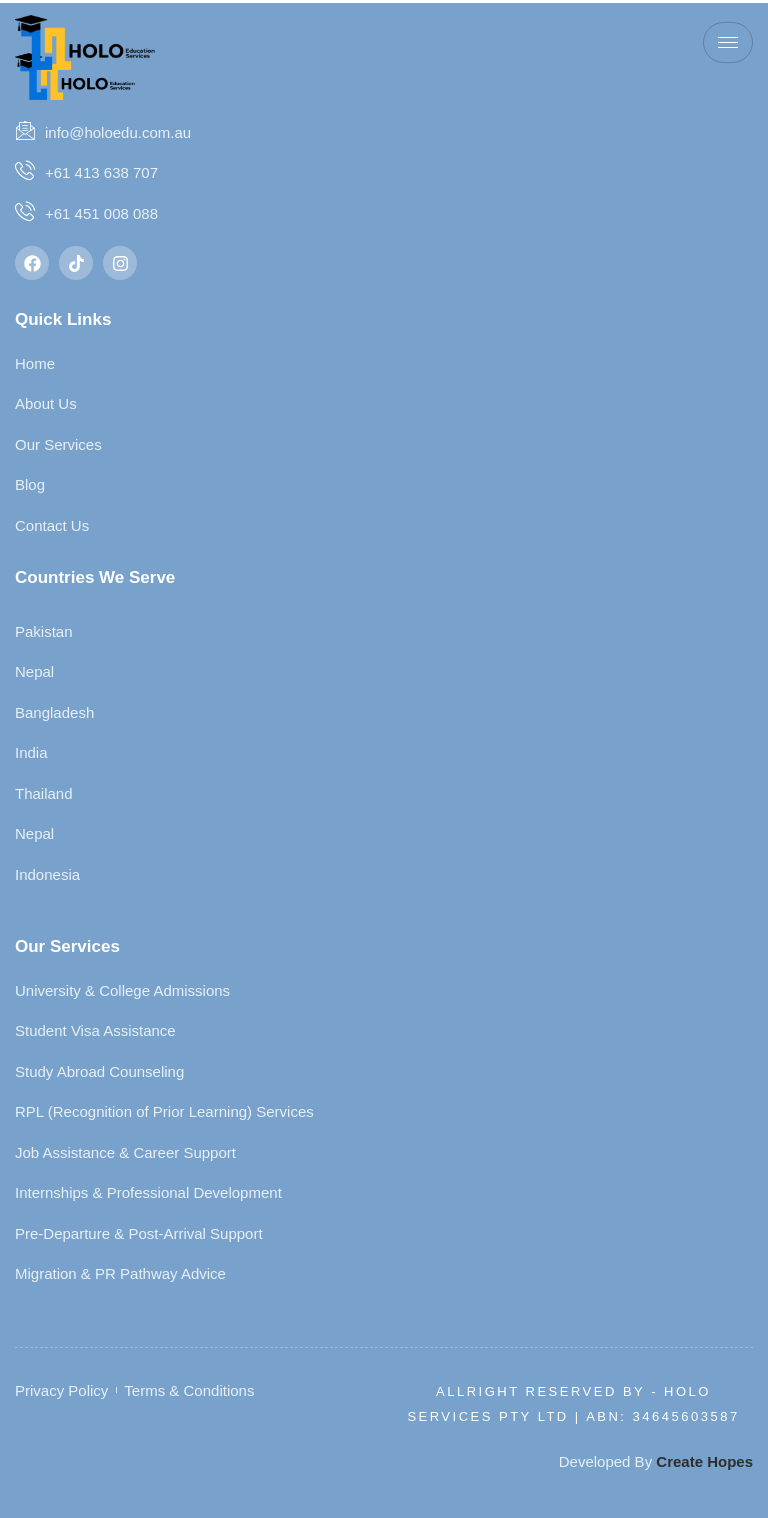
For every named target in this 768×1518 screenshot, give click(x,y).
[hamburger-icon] (728, 42)
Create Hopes (704, 1461)
